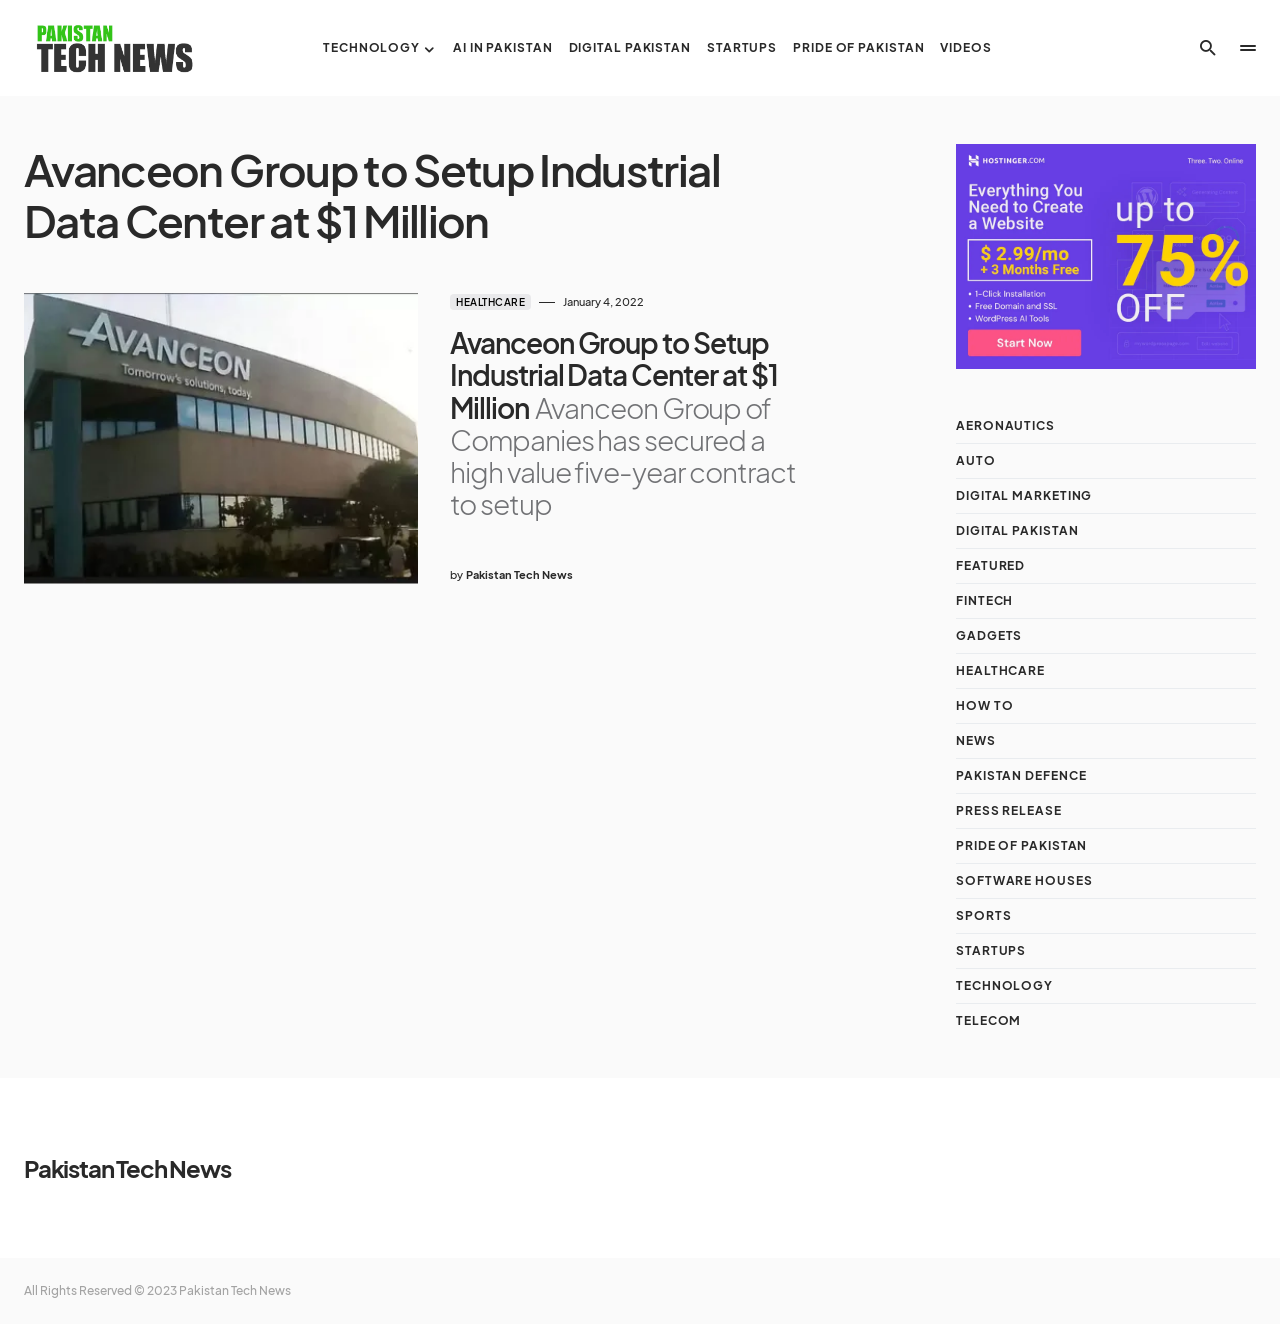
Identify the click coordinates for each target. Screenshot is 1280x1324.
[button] (1208, 48)
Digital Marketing (1024, 495)
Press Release (1009, 810)
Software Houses (1024, 880)
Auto (976, 460)
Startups (991, 950)
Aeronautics (1005, 425)
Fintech (984, 600)
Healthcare (490, 302)
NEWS (976, 740)
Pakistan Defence (1021, 775)
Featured (990, 565)
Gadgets (989, 635)
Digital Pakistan (1017, 530)
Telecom (988, 1020)
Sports (983, 915)
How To (984, 705)
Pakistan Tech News (127, 1168)
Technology (1004, 985)
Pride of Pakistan (1021, 845)
